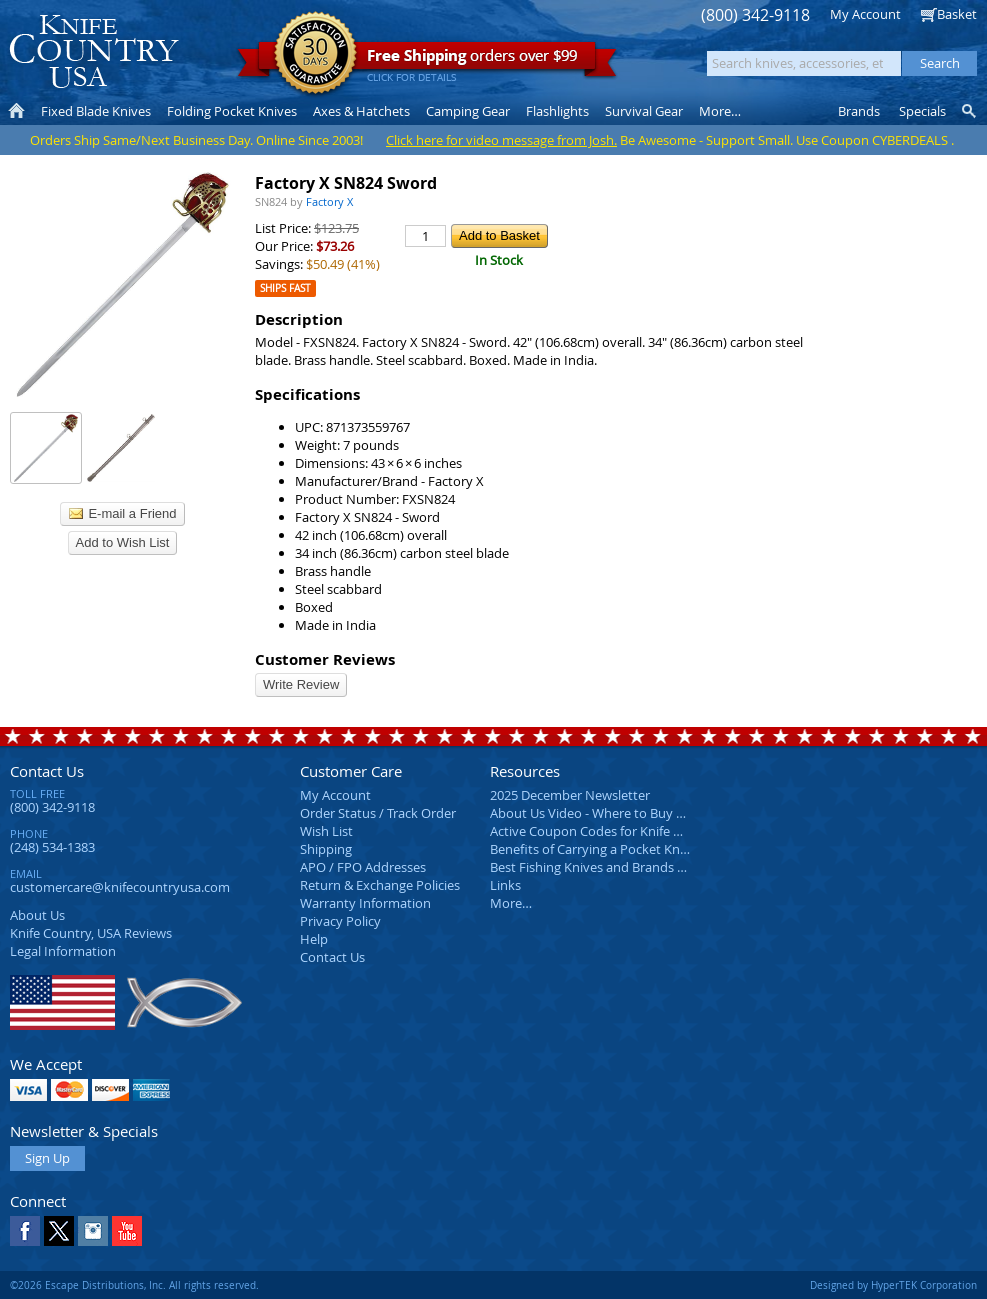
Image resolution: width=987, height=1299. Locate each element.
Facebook (25, 1231)
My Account (865, 14)
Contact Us (47, 771)
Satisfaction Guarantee (315, 54)
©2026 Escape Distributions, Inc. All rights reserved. (134, 1285)
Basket (957, 14)
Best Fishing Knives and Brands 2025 (597, 867)
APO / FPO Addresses (363, 867)
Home (16, 111)
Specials (922, 111)
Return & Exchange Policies (380, 885)
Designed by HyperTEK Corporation (893, 1285)
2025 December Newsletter (570, 795)
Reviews (91, 933)
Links (505, 885)
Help (314, 939)
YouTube (127, 1231)
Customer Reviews (325, 659)
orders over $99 (427, 60)
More (720, 111)
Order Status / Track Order (378, 813)
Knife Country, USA (94, 51)
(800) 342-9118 (755, 15)
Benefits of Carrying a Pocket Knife (592, 849)
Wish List (326, 831)
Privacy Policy (340, 921)
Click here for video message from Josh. (501, 140)
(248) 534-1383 (52, 847)
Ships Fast (285, 288)
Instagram (93, 1231)
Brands (859, 111)
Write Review (301, 684)
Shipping (326, 849)
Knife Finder (970, 111)
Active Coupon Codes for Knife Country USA (619, 831)
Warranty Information (365, 903)
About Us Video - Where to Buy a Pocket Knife (625, 813)
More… (511, 903)
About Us (37, 915)
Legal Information (63, 951)
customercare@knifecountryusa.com (120, 887)
